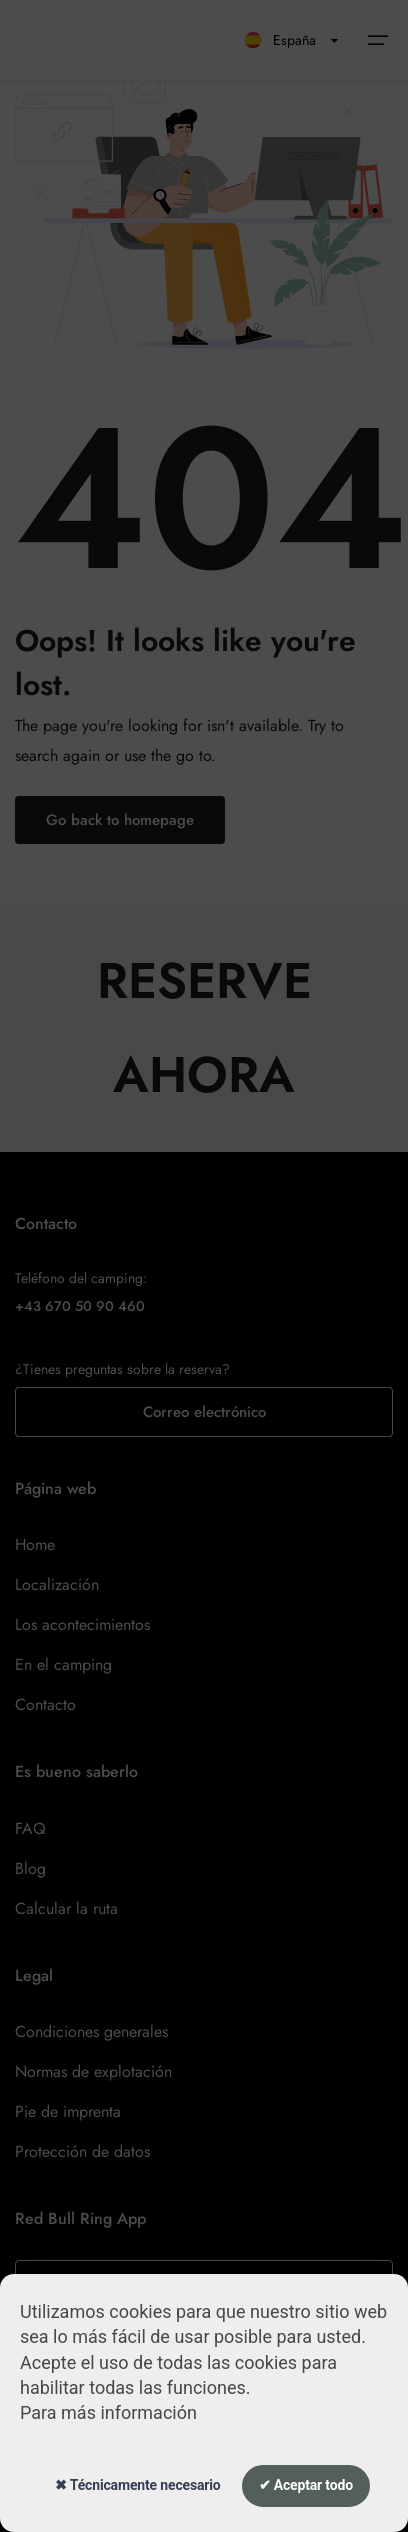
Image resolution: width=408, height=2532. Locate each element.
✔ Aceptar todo (306, 2485)
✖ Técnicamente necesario (138, 2485)
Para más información (108, 2412)
